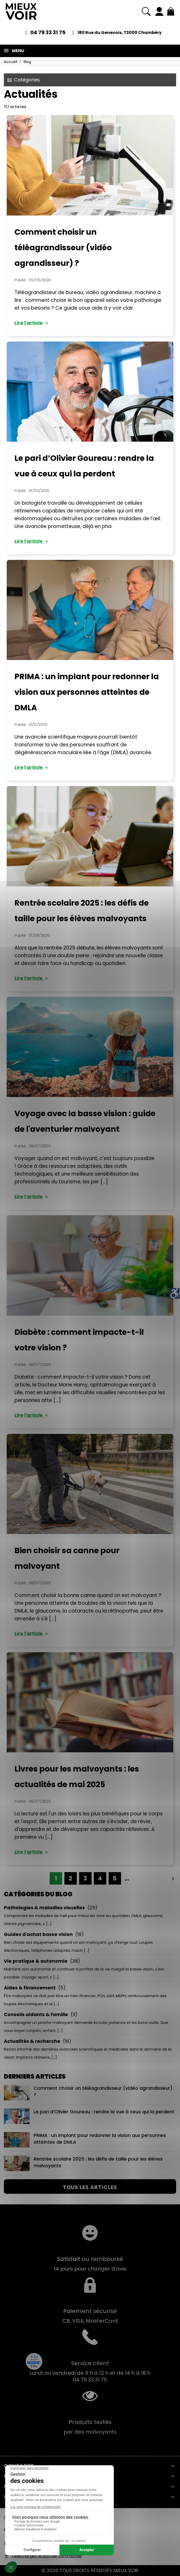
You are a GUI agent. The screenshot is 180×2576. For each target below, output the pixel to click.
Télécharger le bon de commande (47, 2556)
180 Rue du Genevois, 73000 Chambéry (119, 33)
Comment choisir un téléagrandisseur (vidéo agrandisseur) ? (63, 248)
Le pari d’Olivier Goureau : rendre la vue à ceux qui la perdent (89, 2116)
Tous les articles (90, 2187)
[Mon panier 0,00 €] (171, 11)
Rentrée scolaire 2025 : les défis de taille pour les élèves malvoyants (83, 2163)
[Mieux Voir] (21, 11)
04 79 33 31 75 (47, 32)
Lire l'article (31, 323)
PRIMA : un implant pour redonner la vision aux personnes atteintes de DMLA (86, 692)
